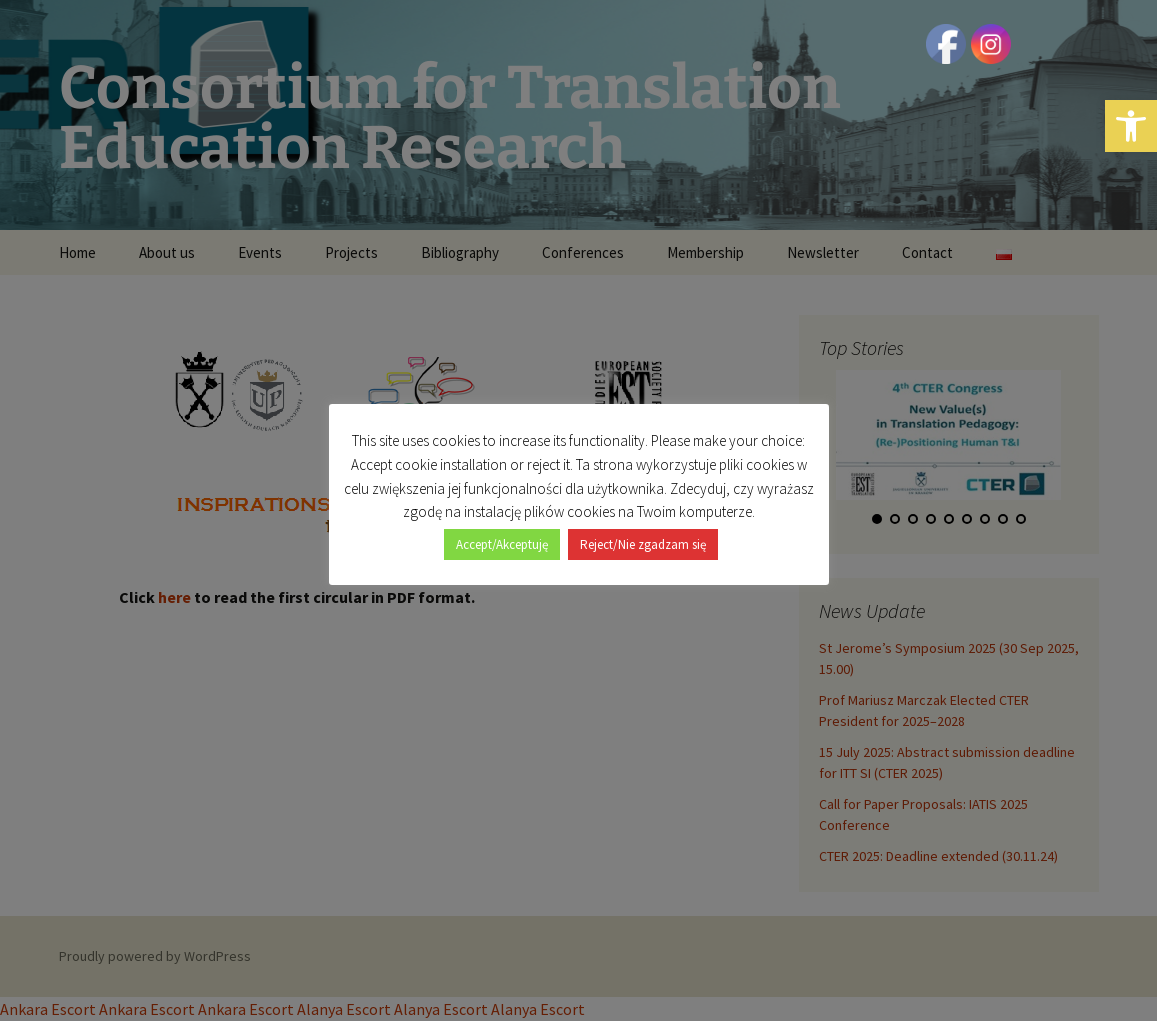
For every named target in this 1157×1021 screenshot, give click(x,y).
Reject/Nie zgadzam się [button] (643, 544)
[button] (1131, 126)
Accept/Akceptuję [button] (502, 544)
